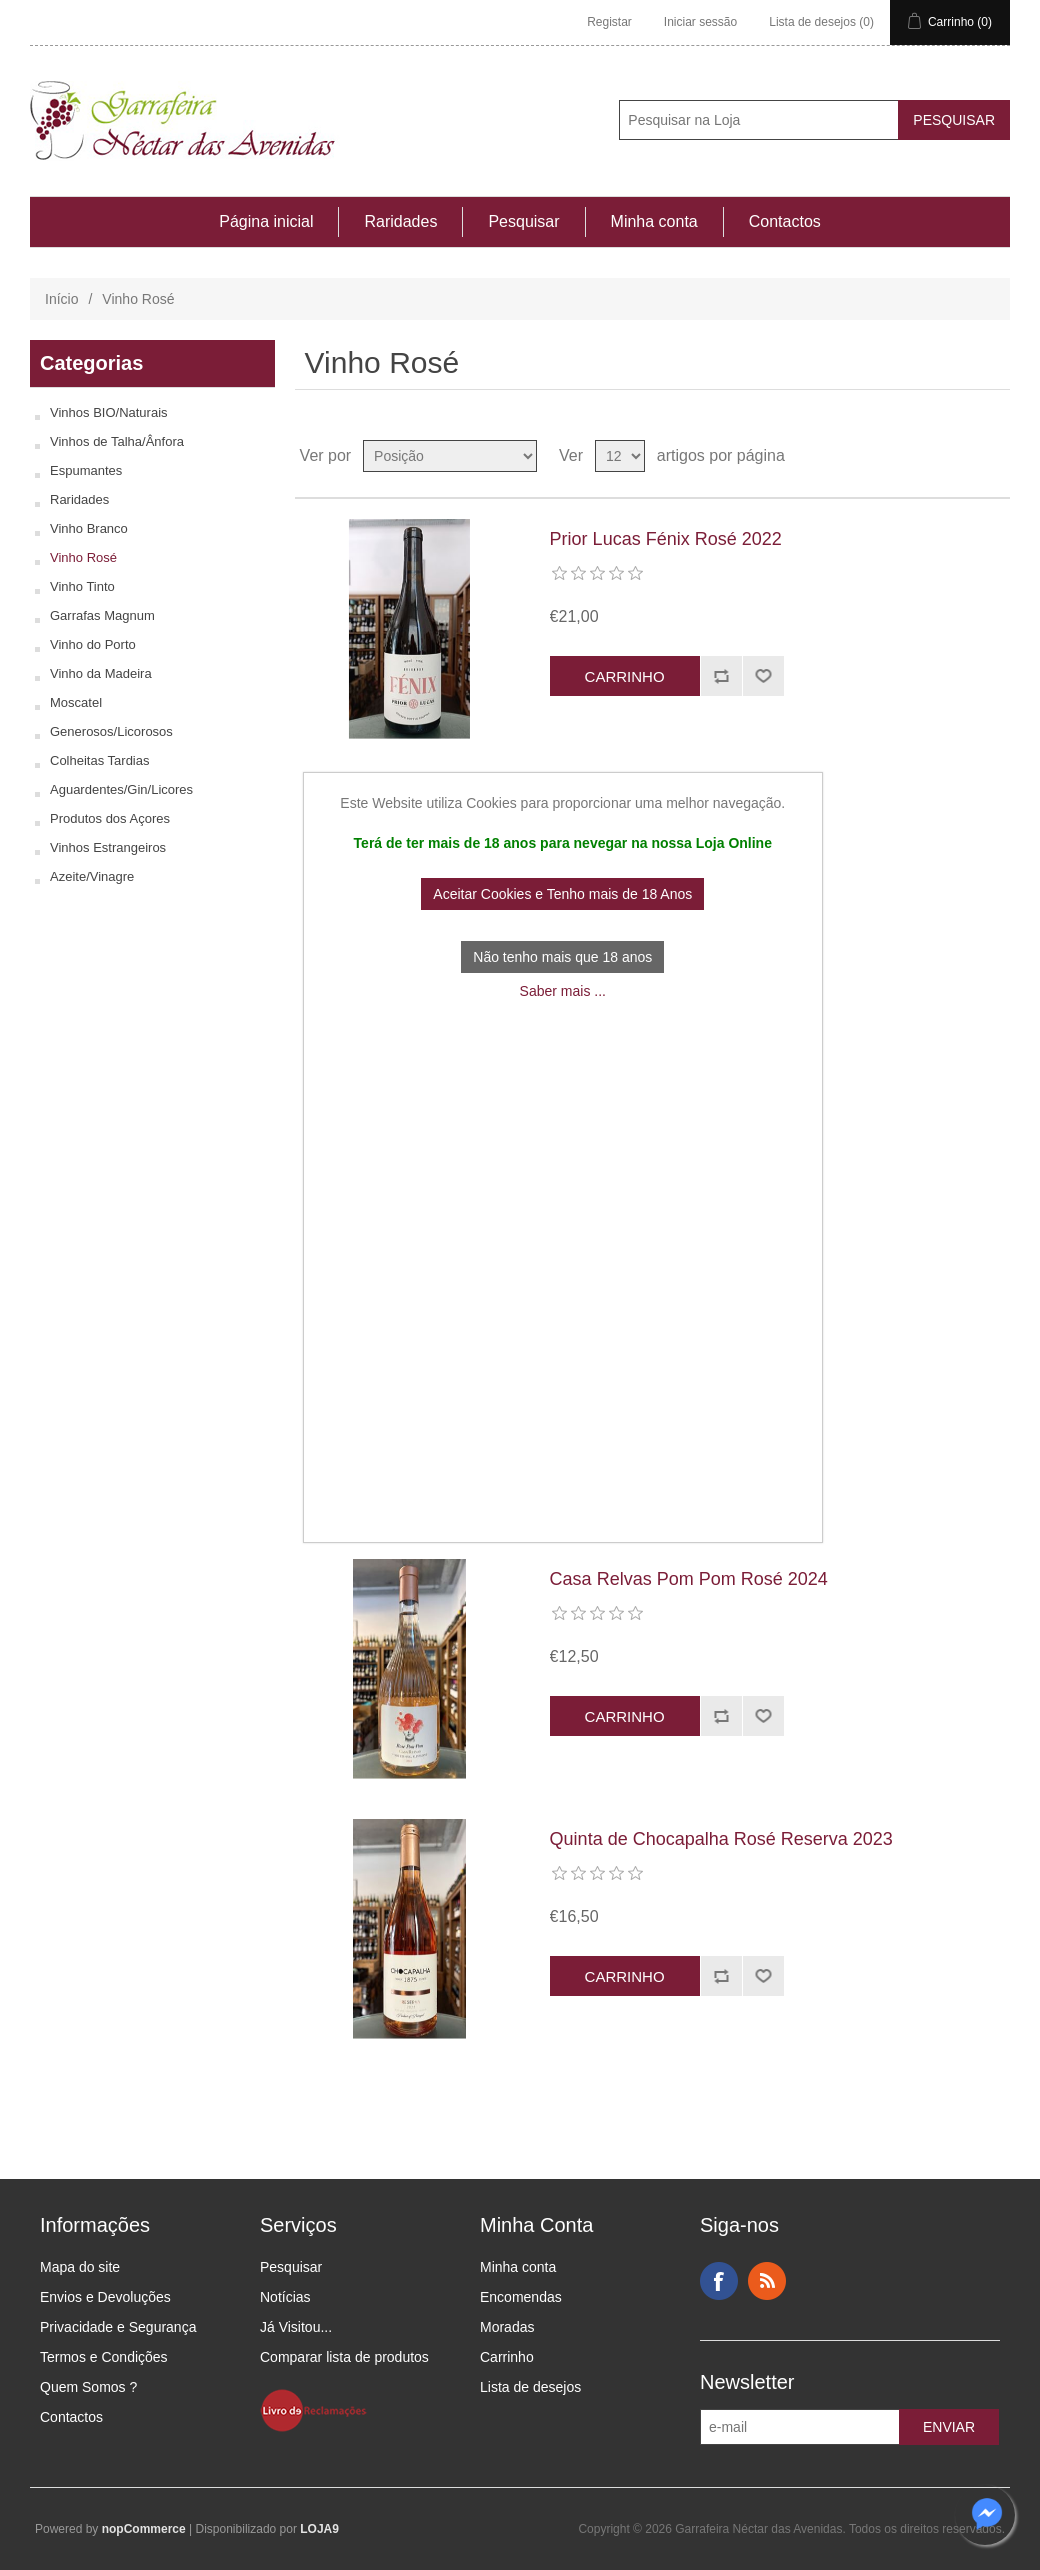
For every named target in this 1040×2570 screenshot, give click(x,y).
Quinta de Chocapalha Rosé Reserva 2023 (721, 1839)
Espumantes (86, 470)
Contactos (785, 221)
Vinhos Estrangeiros (108, 847)
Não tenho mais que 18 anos (562, 957)
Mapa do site (80, 2267)
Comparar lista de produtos (344, 2357)
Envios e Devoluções (105, 2297)
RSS (767, 2281)
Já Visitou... (296, 2327)
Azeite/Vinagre (92, 876)
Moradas (507, 2327)
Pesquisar (523, 221)
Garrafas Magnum (102, 615)
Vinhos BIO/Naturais (109, 412)
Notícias (285, 2297)
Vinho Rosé (83, 557)
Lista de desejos (530, 2387)
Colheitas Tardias (99, 760)
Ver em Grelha (957, 456)
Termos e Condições (104, 2357)
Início (61, 299)
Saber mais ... (563, 991)
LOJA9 (319, 2529)
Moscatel (76, 702)
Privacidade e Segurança (118, 2327)
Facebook (719, 2281)
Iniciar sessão (700, 22)
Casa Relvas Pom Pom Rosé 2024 (689, 1579)
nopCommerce (144, 2529)
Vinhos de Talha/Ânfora (117, 441)
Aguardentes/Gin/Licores (121, 789)
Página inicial (266, 221)
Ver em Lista (993, 456)
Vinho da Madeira (101, 673)
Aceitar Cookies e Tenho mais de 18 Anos (562, 894)
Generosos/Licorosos (111, 731)
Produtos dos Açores (110, 818)
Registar (609, 22)
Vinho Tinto (82, 586)
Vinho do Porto (93, 644)
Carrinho (507, 2357)
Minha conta (654, 221)
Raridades (400, 221)
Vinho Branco (89, 528)
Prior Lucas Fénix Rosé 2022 (666, 539)
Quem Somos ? (88, 2387)
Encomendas (521, 2297)
